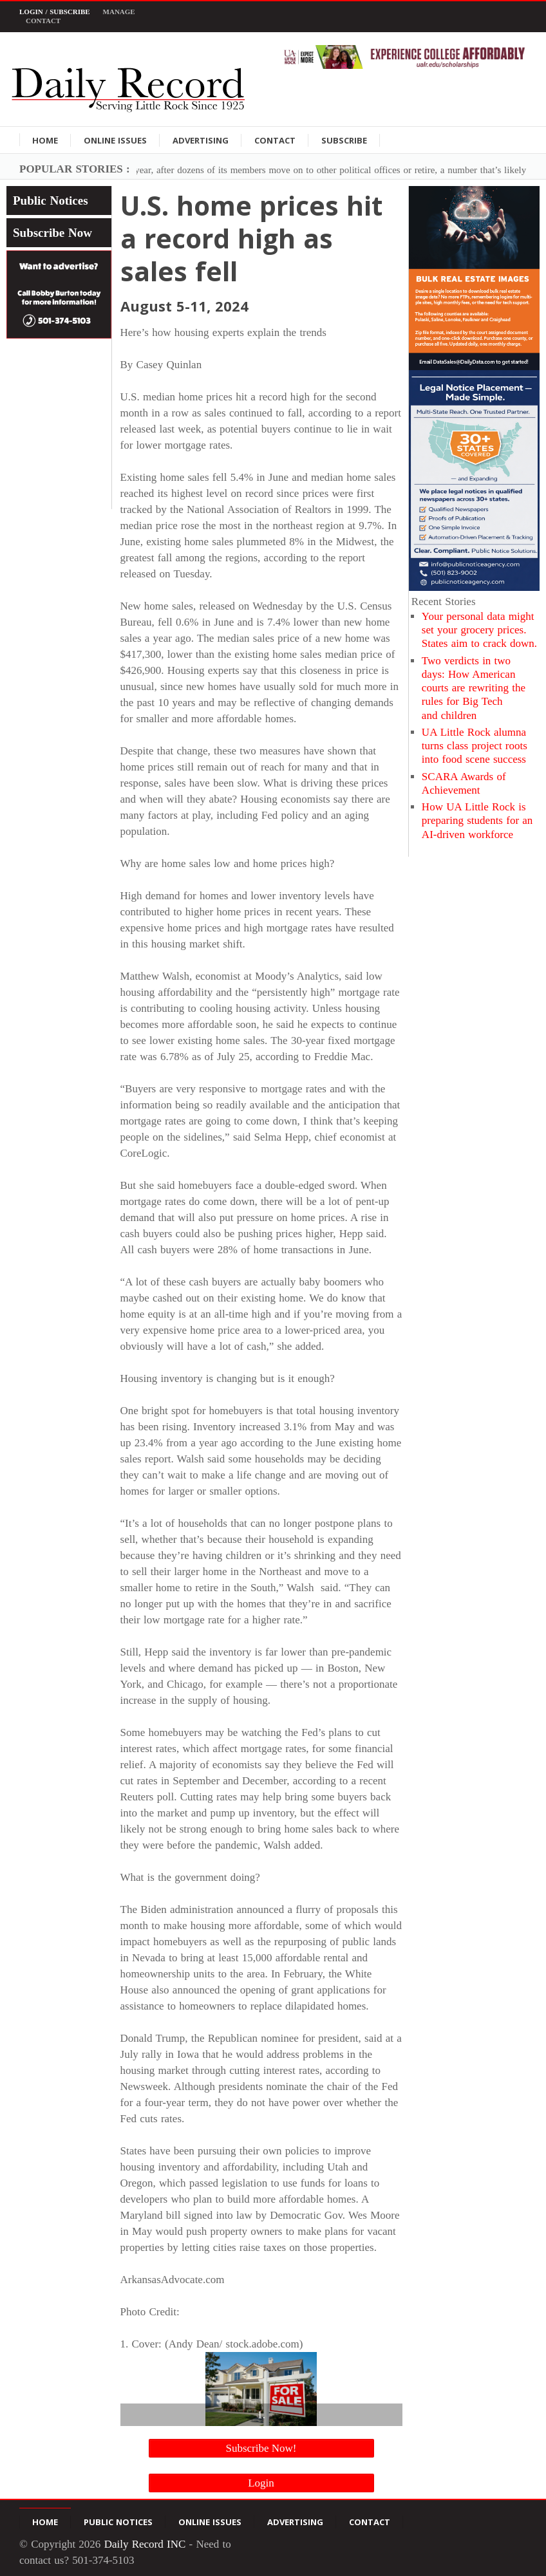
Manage (119, 11)
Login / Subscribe (54, 11)
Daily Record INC (145, 2544)
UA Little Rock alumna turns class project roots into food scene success (474, 746)
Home (45, 140)
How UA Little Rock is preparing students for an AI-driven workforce (477, 821)
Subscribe (344, 140)
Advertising (201, 140)
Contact (43, 20)
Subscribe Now (52, 232)
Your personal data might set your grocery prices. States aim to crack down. (479, 630)
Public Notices (50, 200)
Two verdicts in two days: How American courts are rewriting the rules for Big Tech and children (473, 688)
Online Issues (115, 140)
